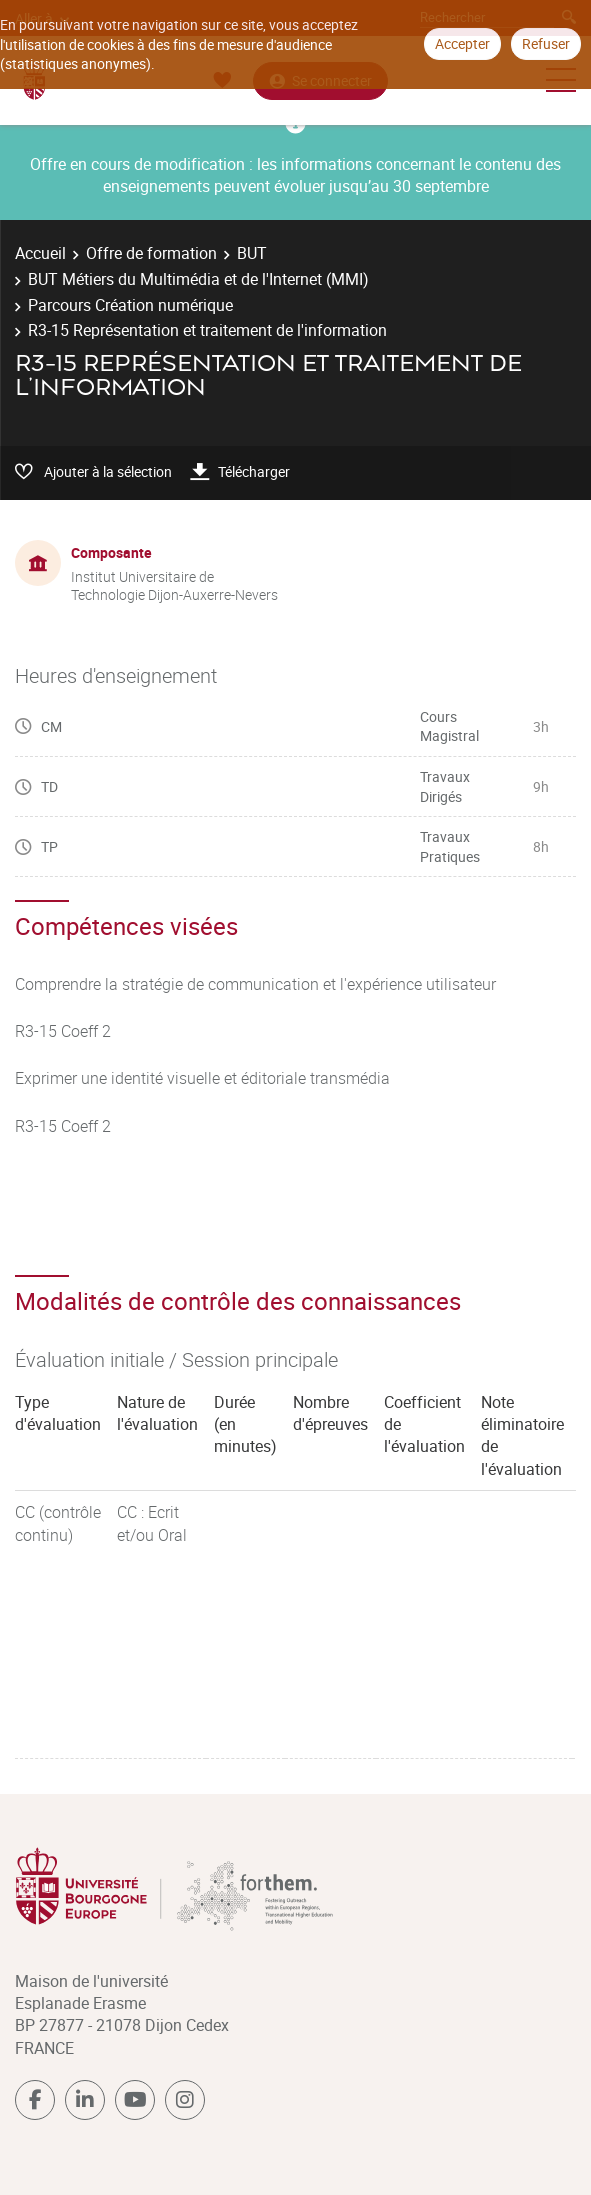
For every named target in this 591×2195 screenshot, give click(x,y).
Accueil (40, 253)
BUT (252, 253)
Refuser (546, 43)
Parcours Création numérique (130, 305)
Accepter (462, 43)
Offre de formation (151, 253)
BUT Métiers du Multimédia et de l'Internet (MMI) (198, 279)
